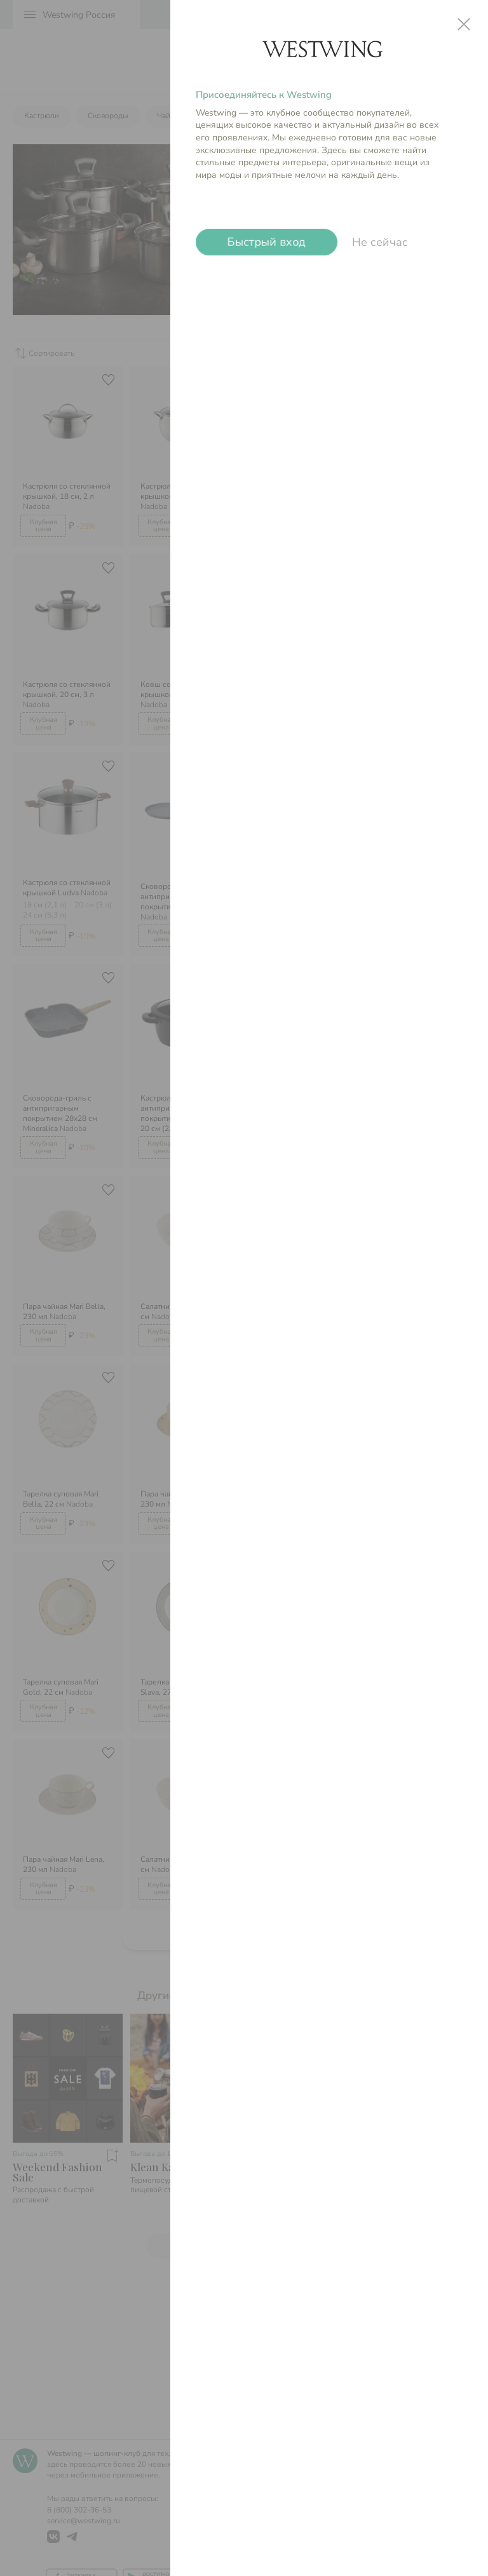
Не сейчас (380, 242)
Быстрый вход (267, 242)
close (463, 24)
